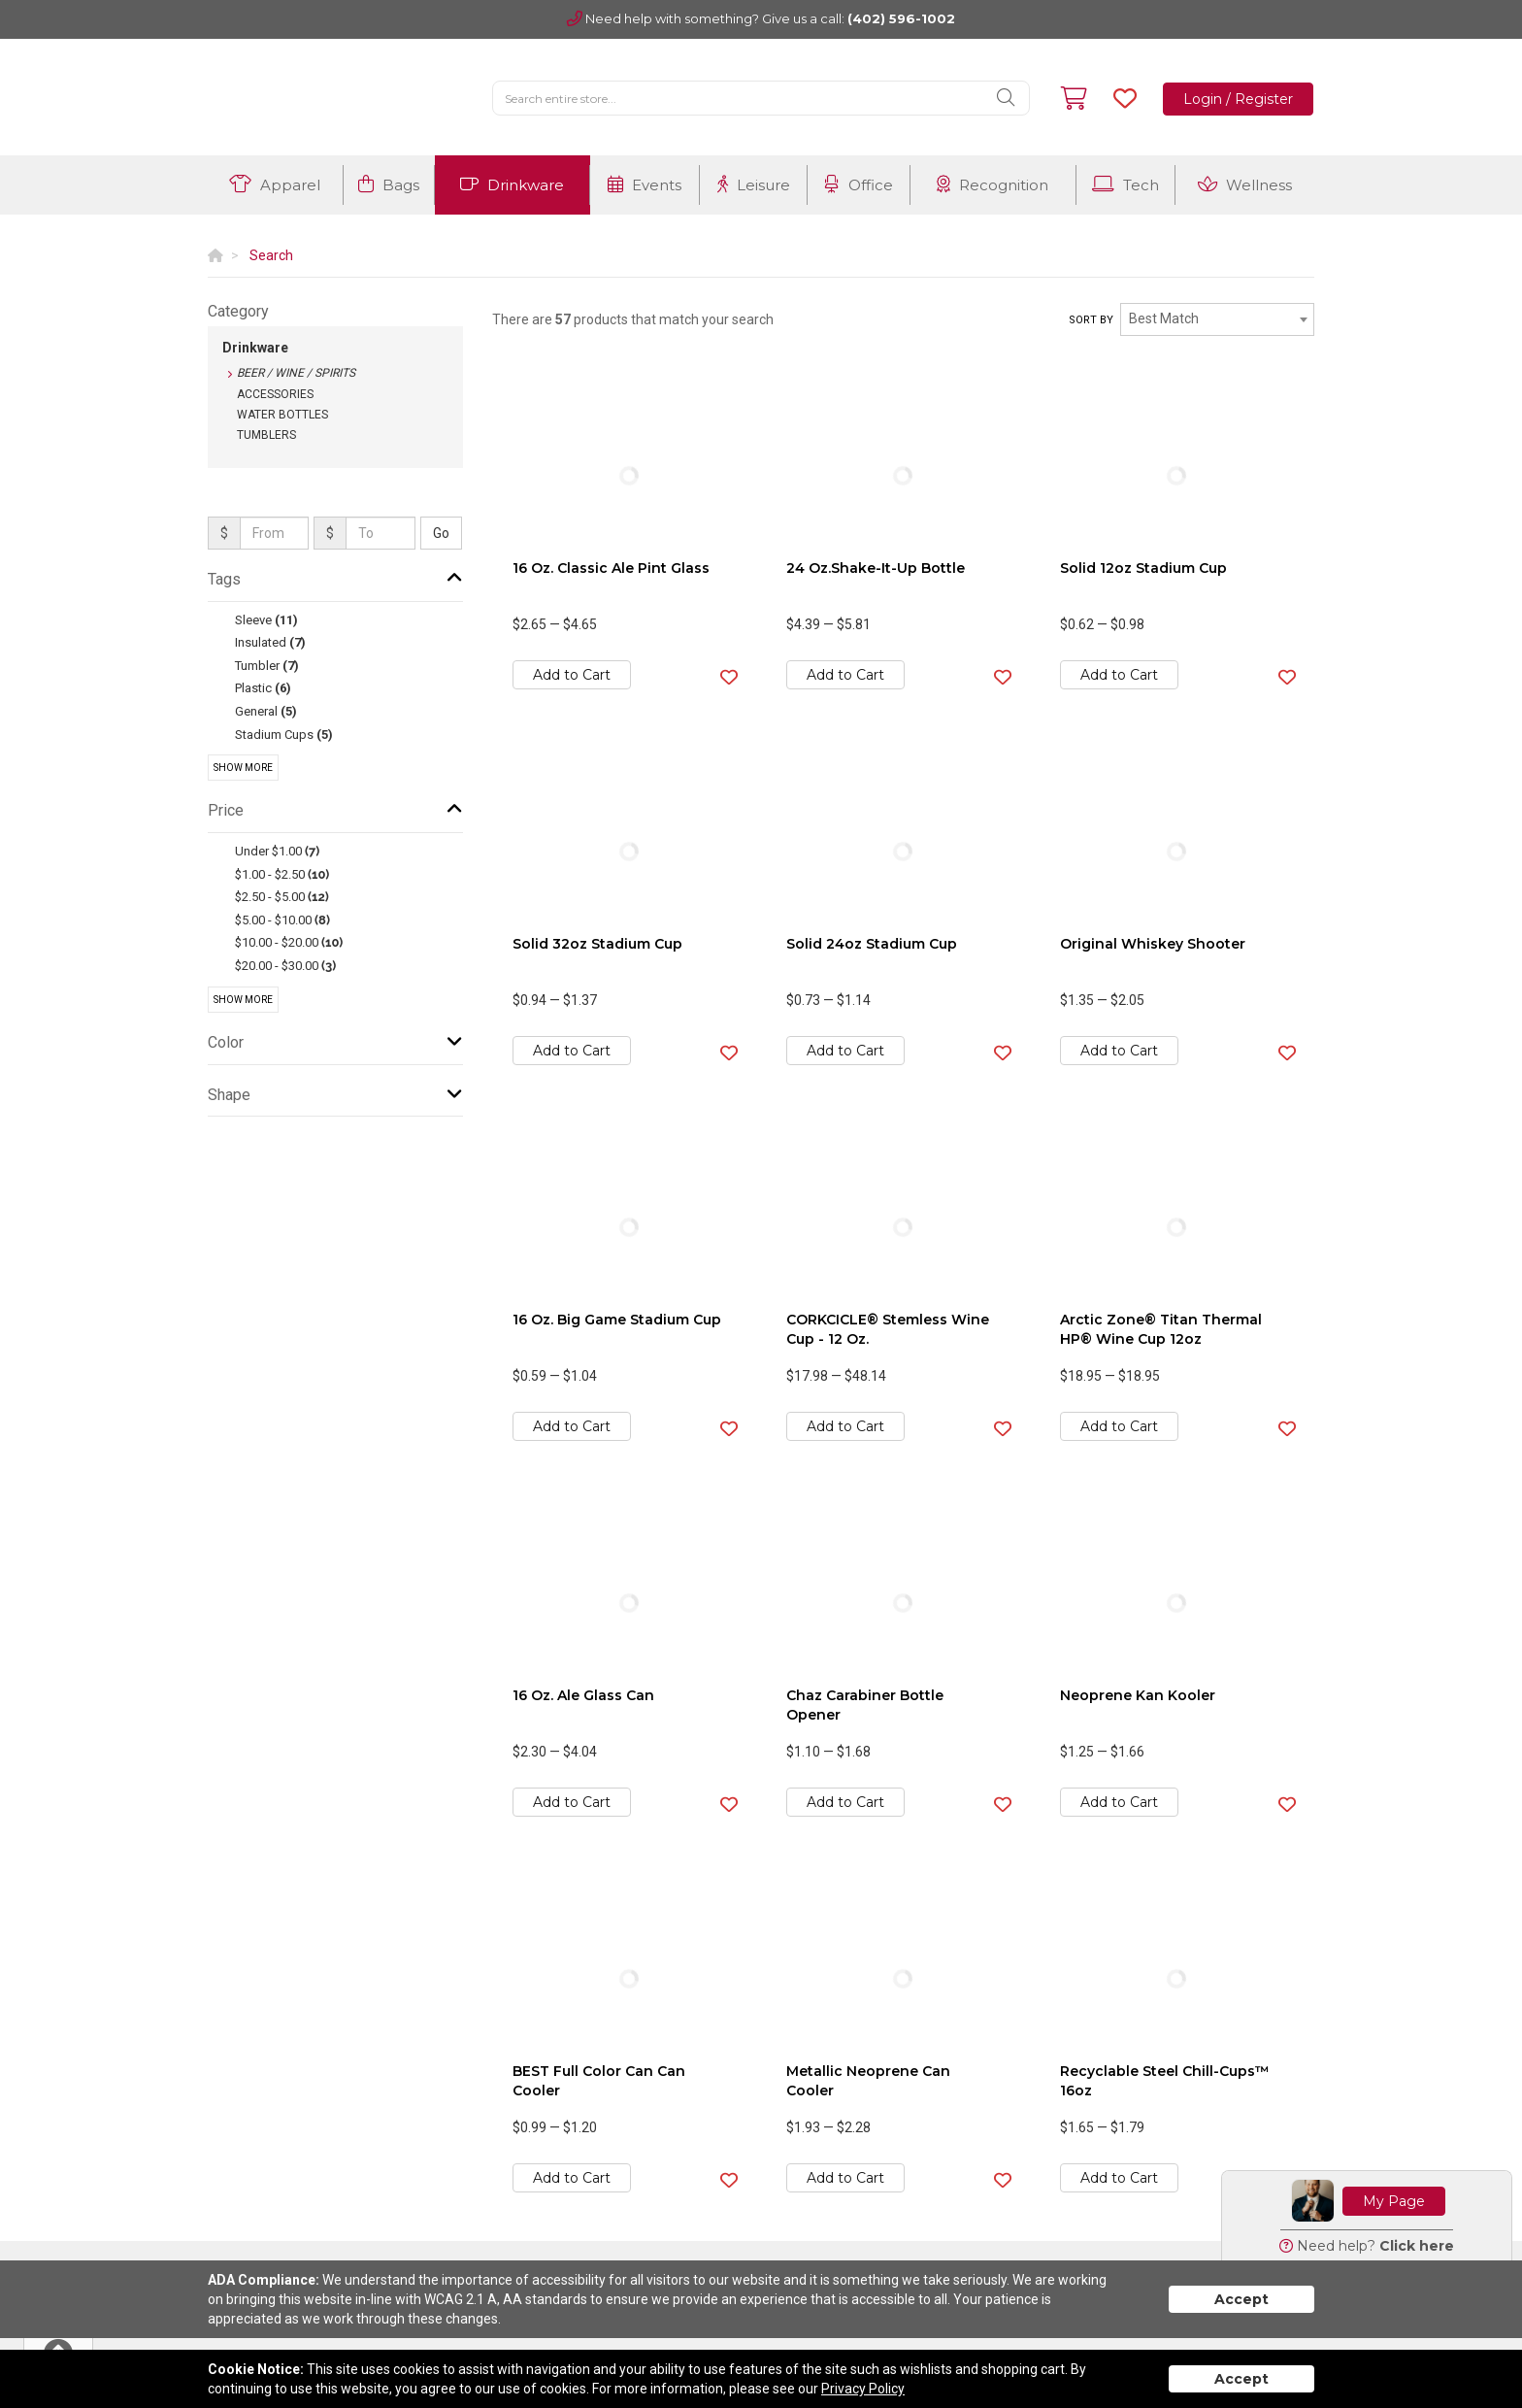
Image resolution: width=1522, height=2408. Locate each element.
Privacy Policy (863, 2388)
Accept (1241, 2299)
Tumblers (266, 435)
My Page (1394, 2201)
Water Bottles (282, 414)
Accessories (275, 394)
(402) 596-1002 (901, 18)
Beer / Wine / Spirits (296, 373)
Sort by (1091, 320)
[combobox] (1217, 319)
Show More (243, 767)
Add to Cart (572, 675)
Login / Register (1238, 99)
